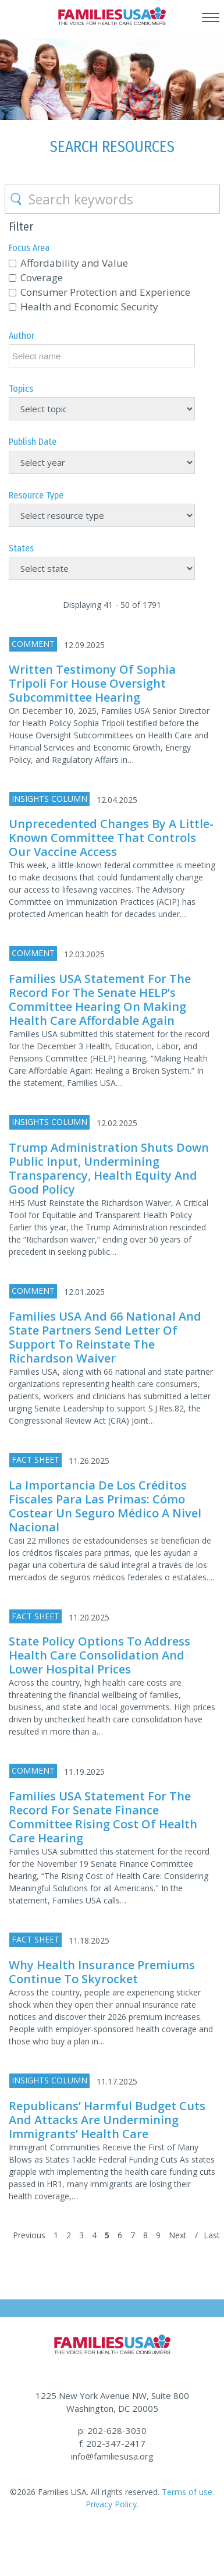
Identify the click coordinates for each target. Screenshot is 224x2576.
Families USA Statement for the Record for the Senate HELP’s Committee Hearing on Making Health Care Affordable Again (100, 999)
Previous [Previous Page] (29, 2235)
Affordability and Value (74, 263)
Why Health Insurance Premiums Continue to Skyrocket (102, 1972)
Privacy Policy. (112, 2504)
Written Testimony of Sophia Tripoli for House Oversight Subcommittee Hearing (92, 683)
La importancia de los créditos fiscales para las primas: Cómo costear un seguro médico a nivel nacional (105, 1506)
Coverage (41, 277)
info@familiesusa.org (112, 2456)
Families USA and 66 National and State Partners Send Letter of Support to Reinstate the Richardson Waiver (105, 1337)
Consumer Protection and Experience (105, 292)
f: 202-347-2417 (112, 2443)
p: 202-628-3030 (112, 2430)
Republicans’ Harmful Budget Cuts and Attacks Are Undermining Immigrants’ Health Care (107, 2120)
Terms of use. (186, 2491)
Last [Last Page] (212, 2235)
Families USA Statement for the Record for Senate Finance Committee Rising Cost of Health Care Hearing (103, 1817)
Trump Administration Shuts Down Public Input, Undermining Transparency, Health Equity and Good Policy (109, 1168)
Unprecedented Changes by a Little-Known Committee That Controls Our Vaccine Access (111, 837)
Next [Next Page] (178, 2235)
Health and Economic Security (89, 306)
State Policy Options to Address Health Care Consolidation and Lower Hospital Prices (99, 1655)
